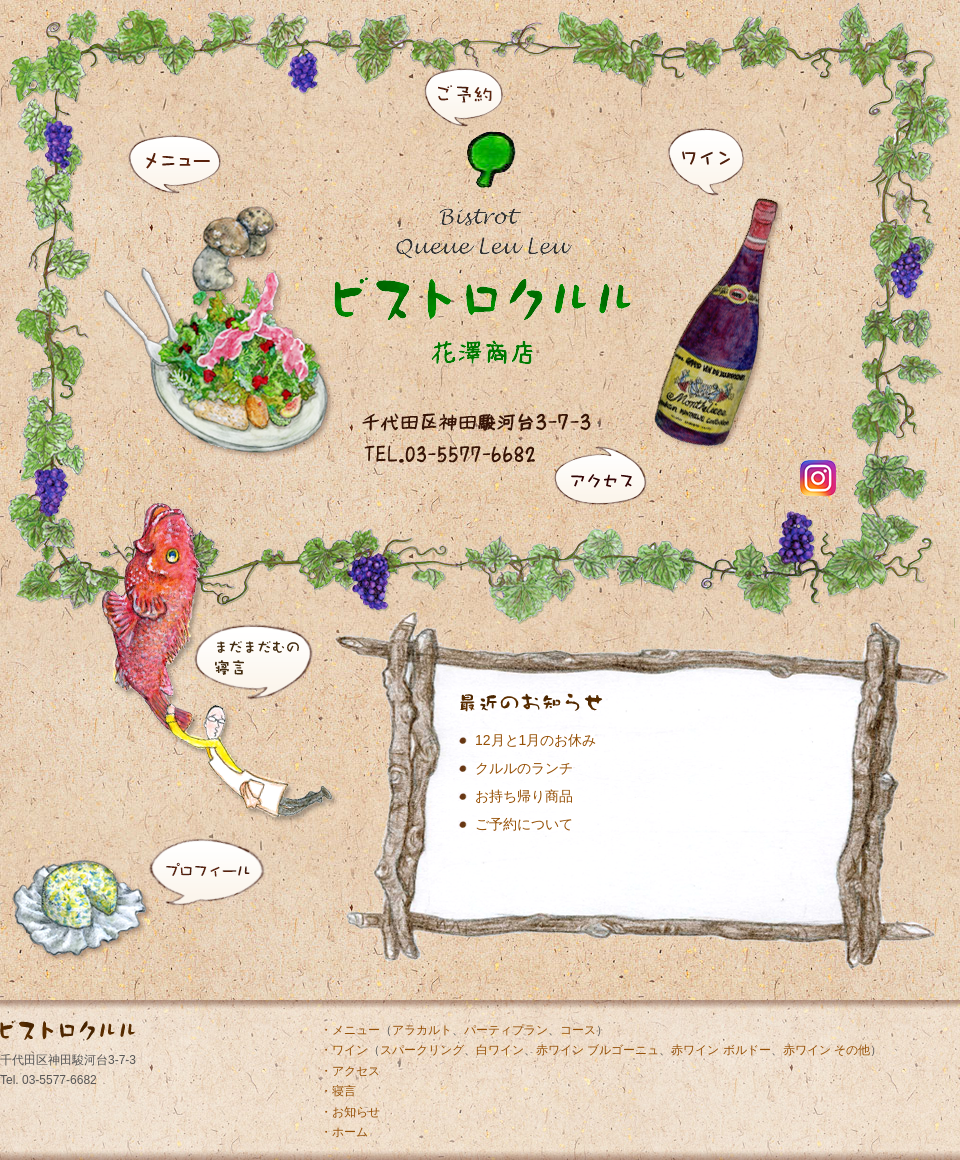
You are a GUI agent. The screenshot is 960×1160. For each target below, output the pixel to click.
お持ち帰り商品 (524, 796)
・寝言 (338, 1091)
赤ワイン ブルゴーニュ (597, 1050)
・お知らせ (350, 1112)
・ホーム (344, 1132)
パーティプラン (506, 1030)
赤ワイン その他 (826, 1050)
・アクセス (350, 1071)
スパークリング (422, 1050)
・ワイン (344, 1050)
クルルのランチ (524, 768)
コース (578, 1030)
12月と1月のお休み (535, 740)
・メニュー (350, 1030)
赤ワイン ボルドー (720, 1050)
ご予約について (524, 824)
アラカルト (422, 1030)
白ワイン (500, 1050)
